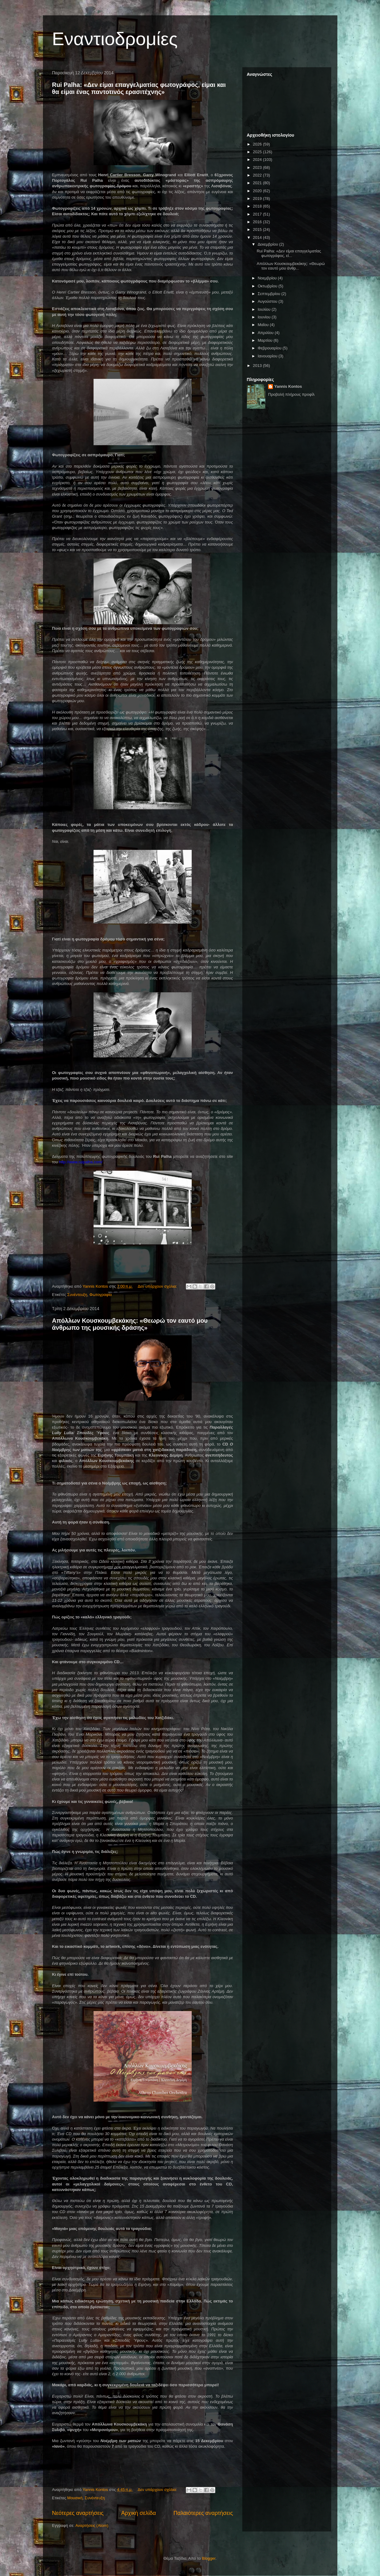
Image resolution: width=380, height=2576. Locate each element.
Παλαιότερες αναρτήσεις (203, 2513)
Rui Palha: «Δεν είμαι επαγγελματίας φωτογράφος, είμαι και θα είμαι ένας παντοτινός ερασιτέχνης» (139, 88)
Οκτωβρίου (268, 286)
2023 (258, 167)
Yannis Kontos (288, 386)
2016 (258, 222)
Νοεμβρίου (268, 278)
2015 (258, 229)
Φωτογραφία (101, 1294)
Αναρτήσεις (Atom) (92, 2525)
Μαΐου (264, 324)
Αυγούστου (268, 301)
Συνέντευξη (77, 1294)
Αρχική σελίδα (138, 2513)
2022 (258, 175)
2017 (258, 214)
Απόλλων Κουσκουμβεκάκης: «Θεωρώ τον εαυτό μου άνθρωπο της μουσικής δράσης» (130, 1324)
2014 (258, 237)
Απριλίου (266, 332)
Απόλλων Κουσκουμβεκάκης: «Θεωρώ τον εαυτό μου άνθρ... (291, 266)
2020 (258, 191)
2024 (258, 159)
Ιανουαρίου (268, 356)
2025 (258, 152)
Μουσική (75, 2498)
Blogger (208, 2558)
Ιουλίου (264, 309)
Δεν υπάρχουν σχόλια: (158, 1286)
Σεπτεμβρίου (269, 293)
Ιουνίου (264, 317)
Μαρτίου (266, 340)
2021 (258, 183)
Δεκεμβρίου (268, 244)
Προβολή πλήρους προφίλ (291, 394)
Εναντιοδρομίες (115, 39)
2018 (258, 206)
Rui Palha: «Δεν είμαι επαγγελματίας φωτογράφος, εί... (289, 253)
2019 (258, 198)
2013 (258, 365)
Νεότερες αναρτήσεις (78, 2513)
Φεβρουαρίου (270, 348)
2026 (258, 144)
